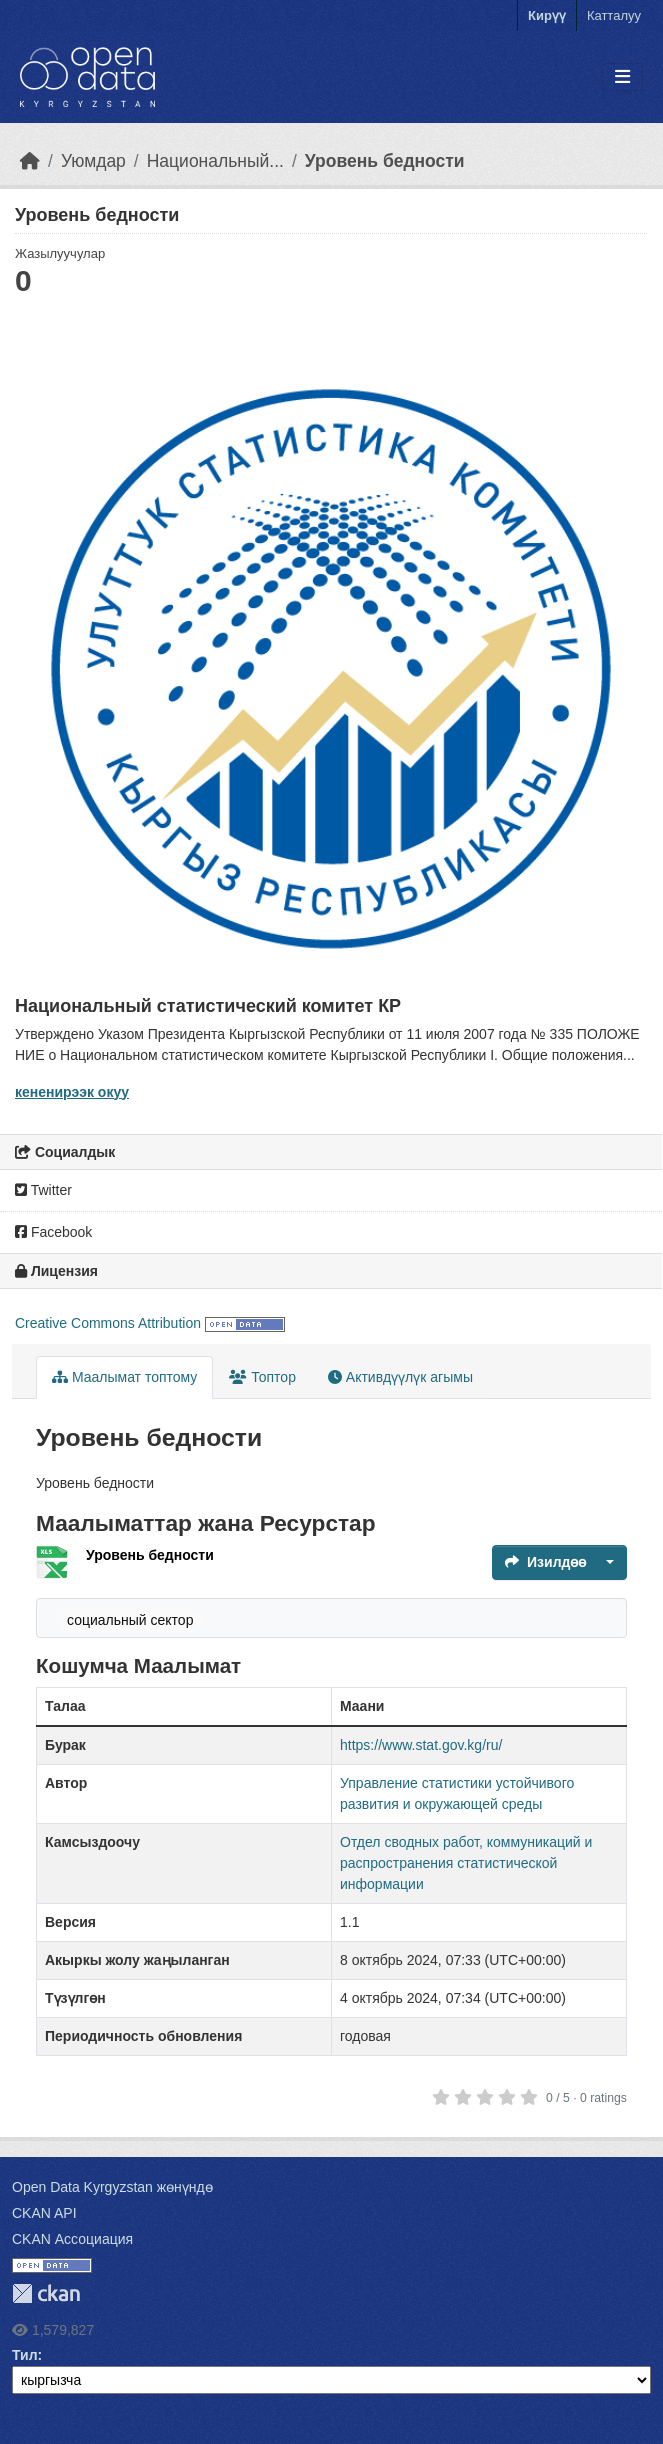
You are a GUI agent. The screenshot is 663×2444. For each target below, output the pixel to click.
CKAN (46, 2293)
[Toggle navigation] (622, 77)
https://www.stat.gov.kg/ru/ (421, 1745)
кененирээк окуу (72, 1092)
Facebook (53, 1232)
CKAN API (44, 2213)
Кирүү (547, 15)
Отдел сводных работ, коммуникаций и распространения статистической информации (466, 1863)
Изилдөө (545, 1562)
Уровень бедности (385, 161)
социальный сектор (130, 1620)
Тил (25, 2355)
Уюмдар (93, 161)
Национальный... (215, 161)
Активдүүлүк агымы (400, 1377)
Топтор (262, 1377)
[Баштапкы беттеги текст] (30, 161)
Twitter (43, 1190)
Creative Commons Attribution (108, 1323)
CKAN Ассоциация (72, 2239)
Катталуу (614, 15)
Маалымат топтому (124, 1377)
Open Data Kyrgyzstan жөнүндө (112, 2187)
